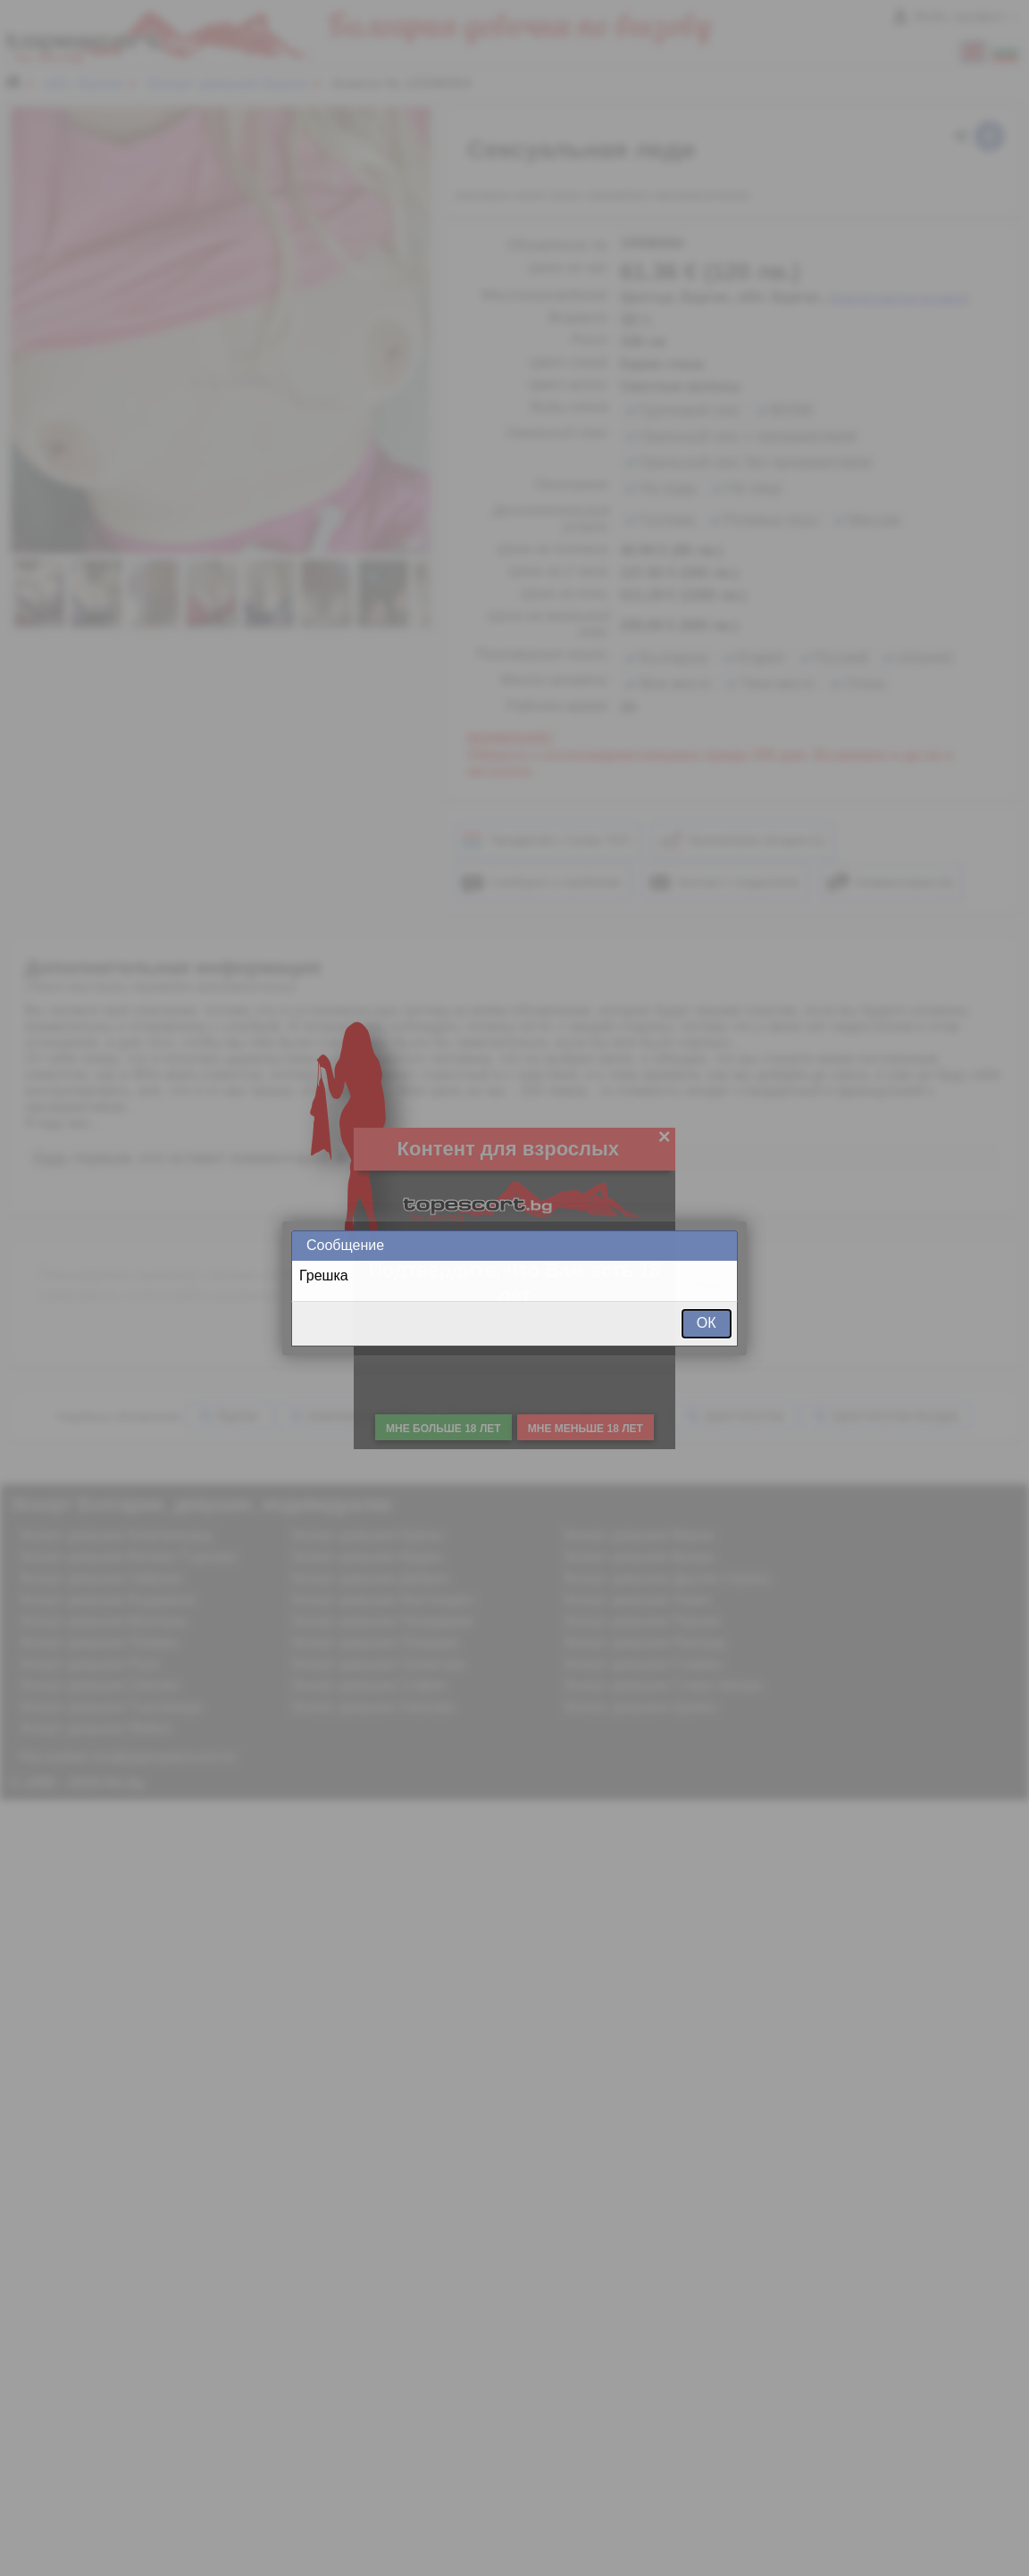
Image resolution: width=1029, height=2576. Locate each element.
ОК (706, 1322)
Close (723, 1245)
